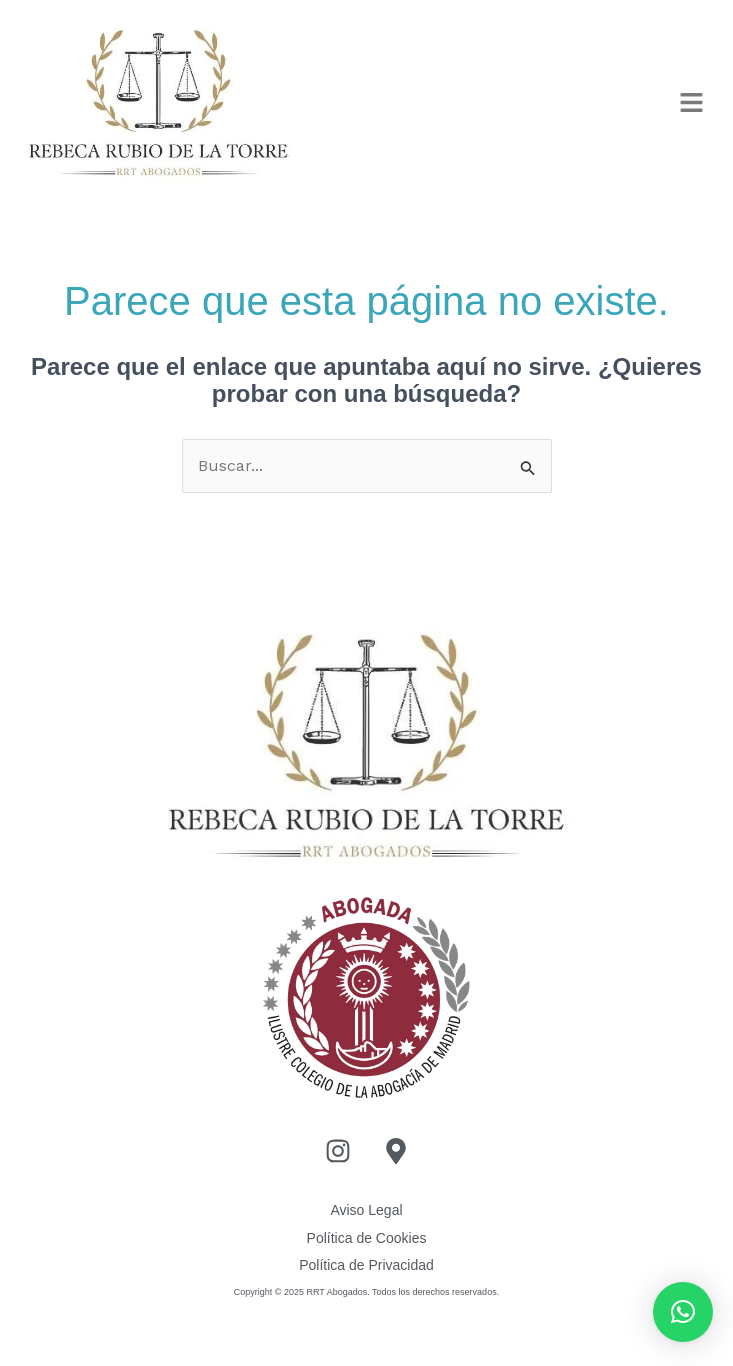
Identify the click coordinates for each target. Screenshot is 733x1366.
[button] (692, 104)
